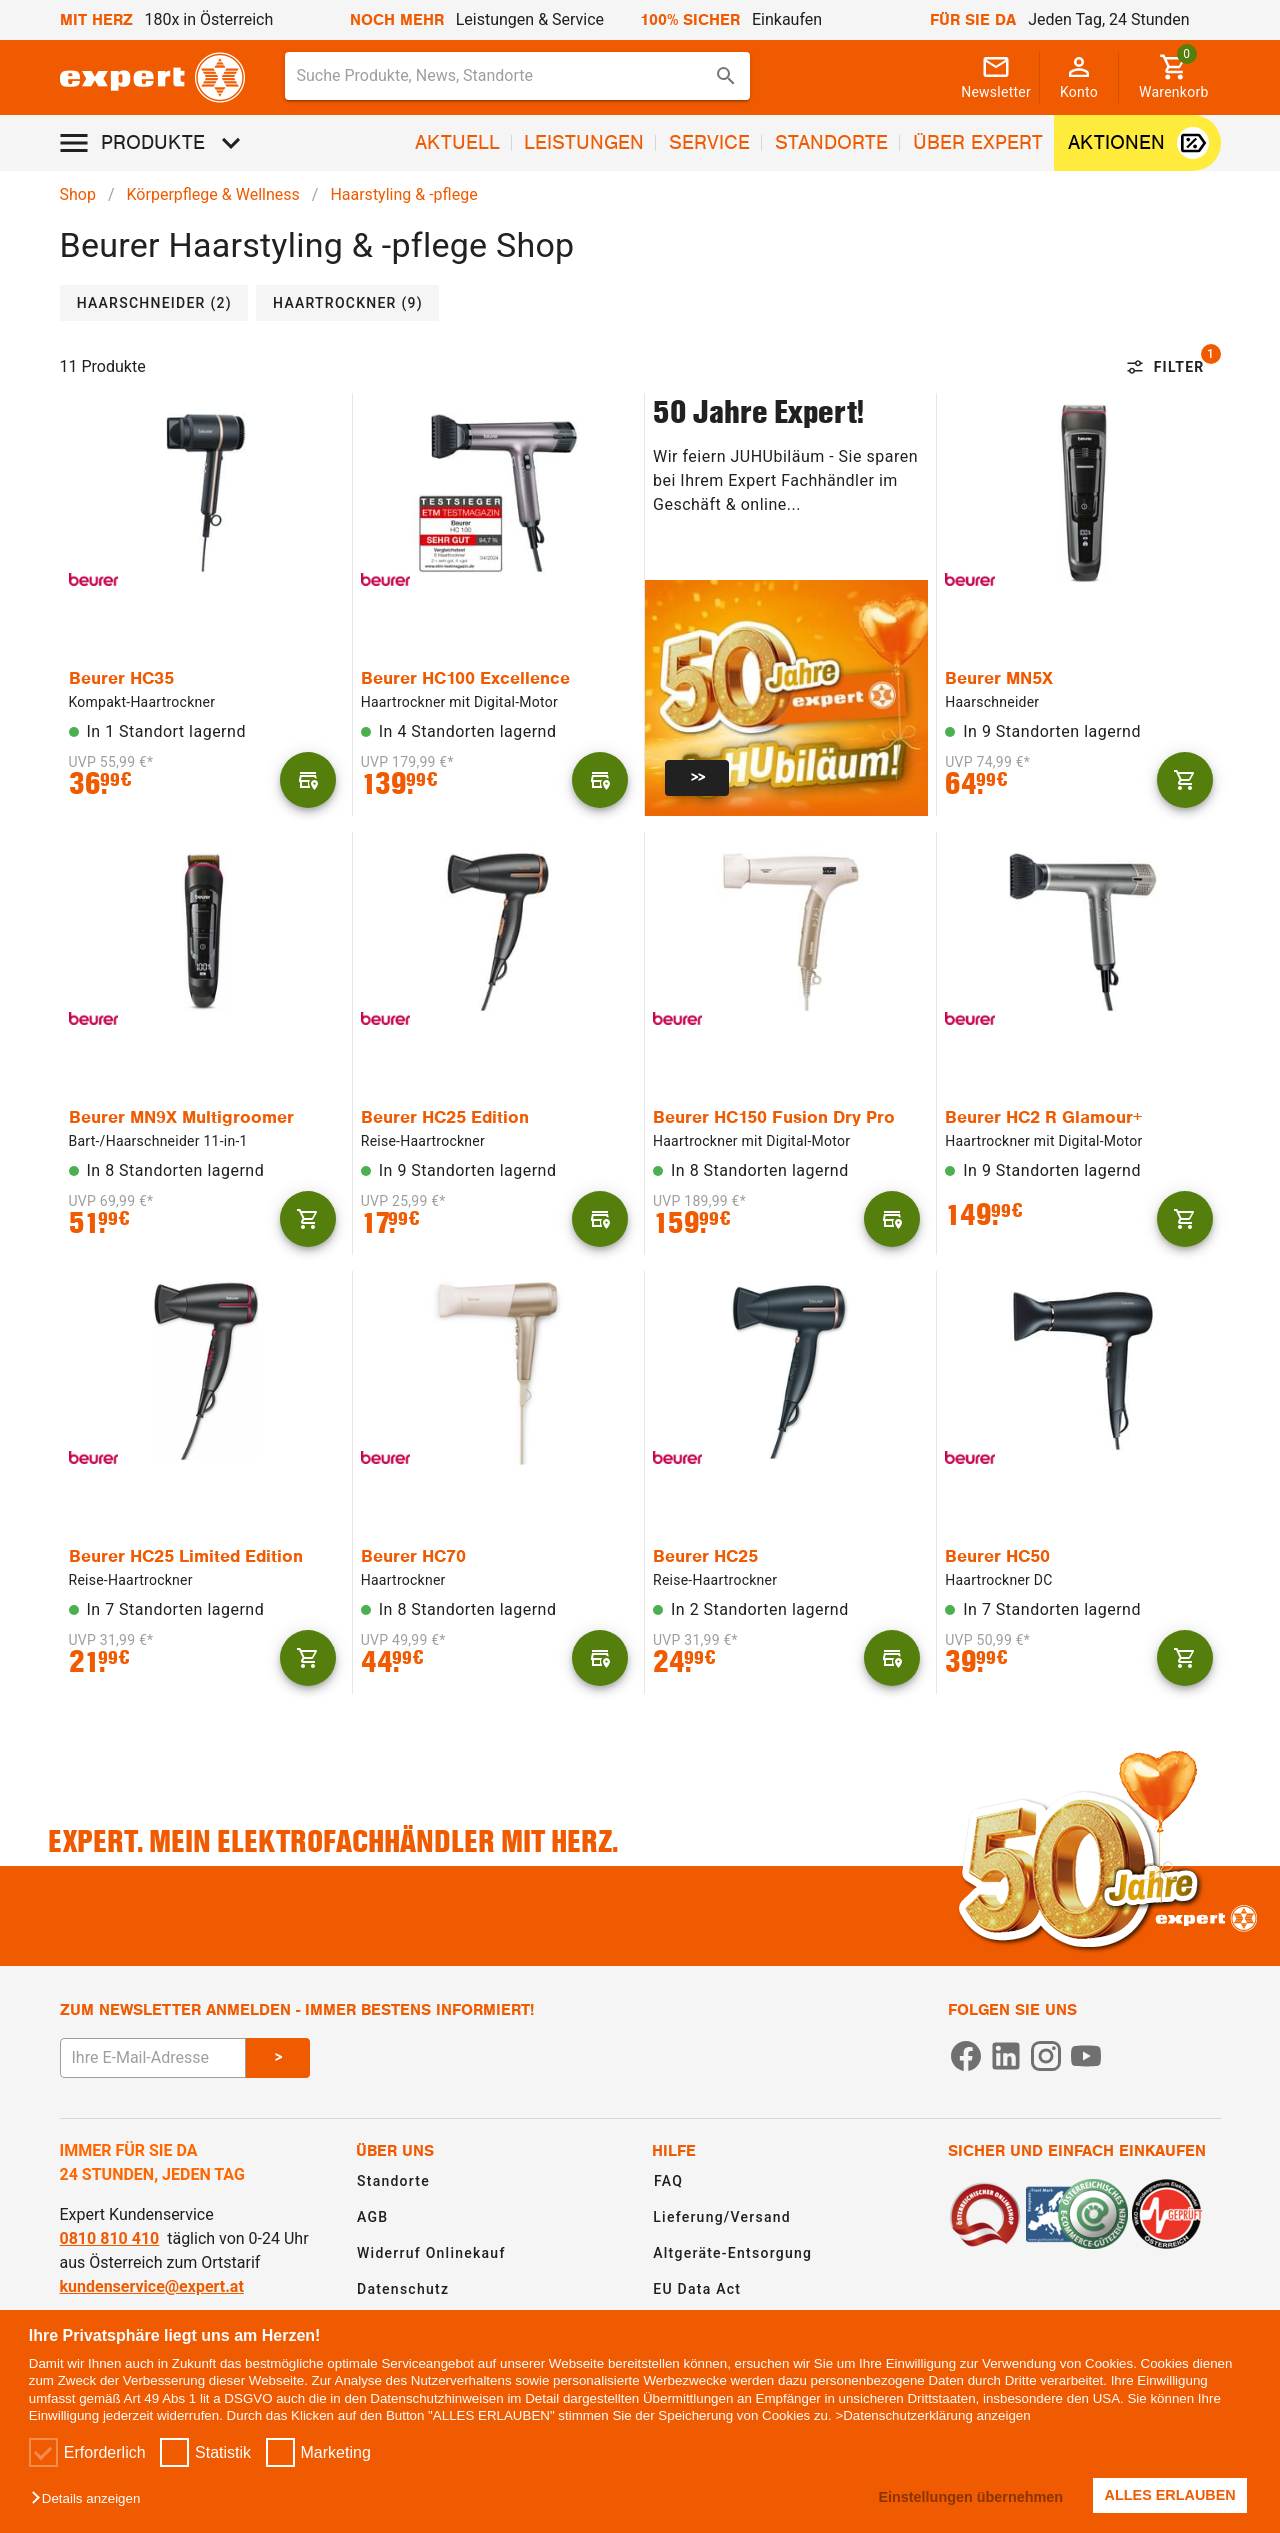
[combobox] (518, 76)
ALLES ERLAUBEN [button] (1170, 2495)
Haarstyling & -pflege (403, 194)
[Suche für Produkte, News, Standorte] (504, 76)
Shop (78, 194)
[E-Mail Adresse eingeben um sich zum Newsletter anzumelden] (153, 2058)
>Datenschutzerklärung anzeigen (932, 2415)
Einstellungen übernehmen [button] (970, 2497)
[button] (90, 2499)
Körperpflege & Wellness (213, 194)
